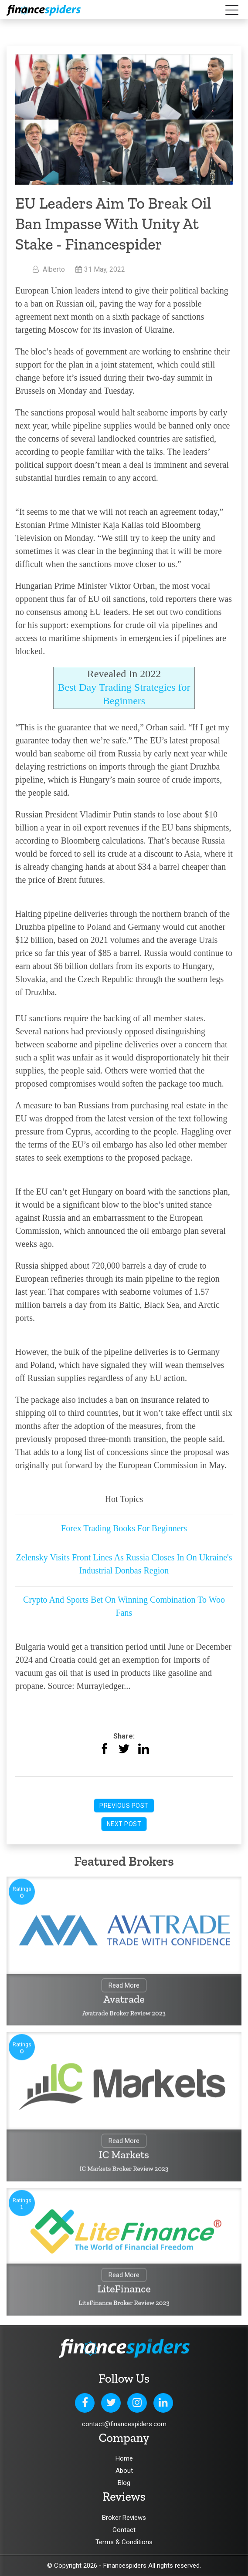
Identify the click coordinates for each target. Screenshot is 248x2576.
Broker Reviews (124, 2518)
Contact (124, 2530)
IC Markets (124, 2155)
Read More (124, 1986)
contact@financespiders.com (124, 2424)
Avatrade (124, 1999)
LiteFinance (124, 2289)
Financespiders (124, 2565)
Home (124, 2458)
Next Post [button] (124, 1823)
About (124, 2471)
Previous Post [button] (124, 1805)
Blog (124, 2483)
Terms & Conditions (124, 2542)
